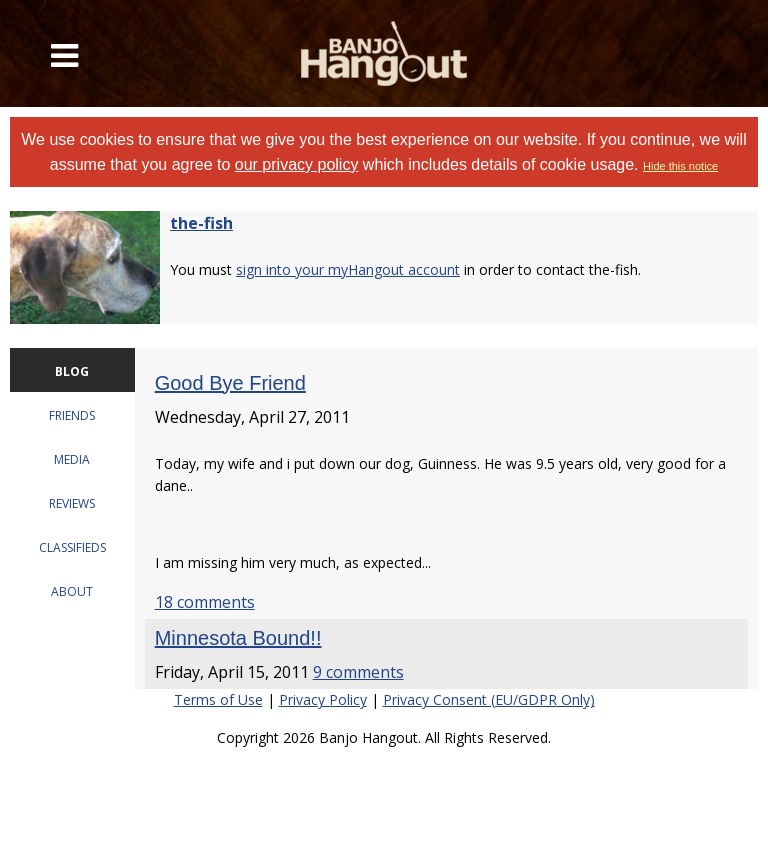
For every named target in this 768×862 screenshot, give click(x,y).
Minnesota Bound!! (238, 638)
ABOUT (72, 591)
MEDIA (72, 459)
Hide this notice (680, 166)
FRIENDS (72, 415)
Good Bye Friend (230, 383)
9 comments (358, 672)
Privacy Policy (323, 699)
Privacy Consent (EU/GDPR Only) (489, 699)
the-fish (201, 223)
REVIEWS (72, 503)
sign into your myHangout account (348, 269)
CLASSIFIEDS (72, 547)
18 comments (205, 602)
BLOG (72, 371)
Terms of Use (218, 699)
